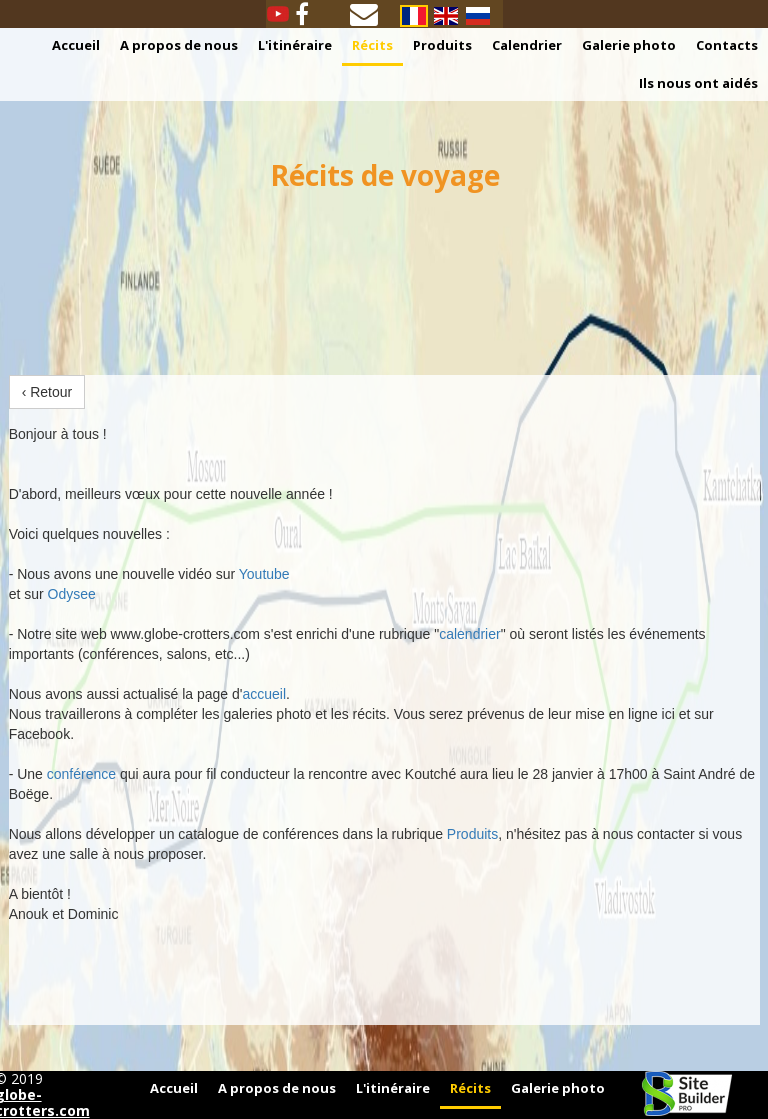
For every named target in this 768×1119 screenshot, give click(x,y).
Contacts (727, 45)
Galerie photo (629, 45)
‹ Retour (47, 392)
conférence (81, 774)
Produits (442, 45)
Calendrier (527, 45)
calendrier (469, 634)
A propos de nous (179, 45)
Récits (372, 45)
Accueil (76, 45)
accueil (265, 694)
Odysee (72, 594)
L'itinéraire (295, 45)
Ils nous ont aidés (698, 83)
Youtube (264, 574)
